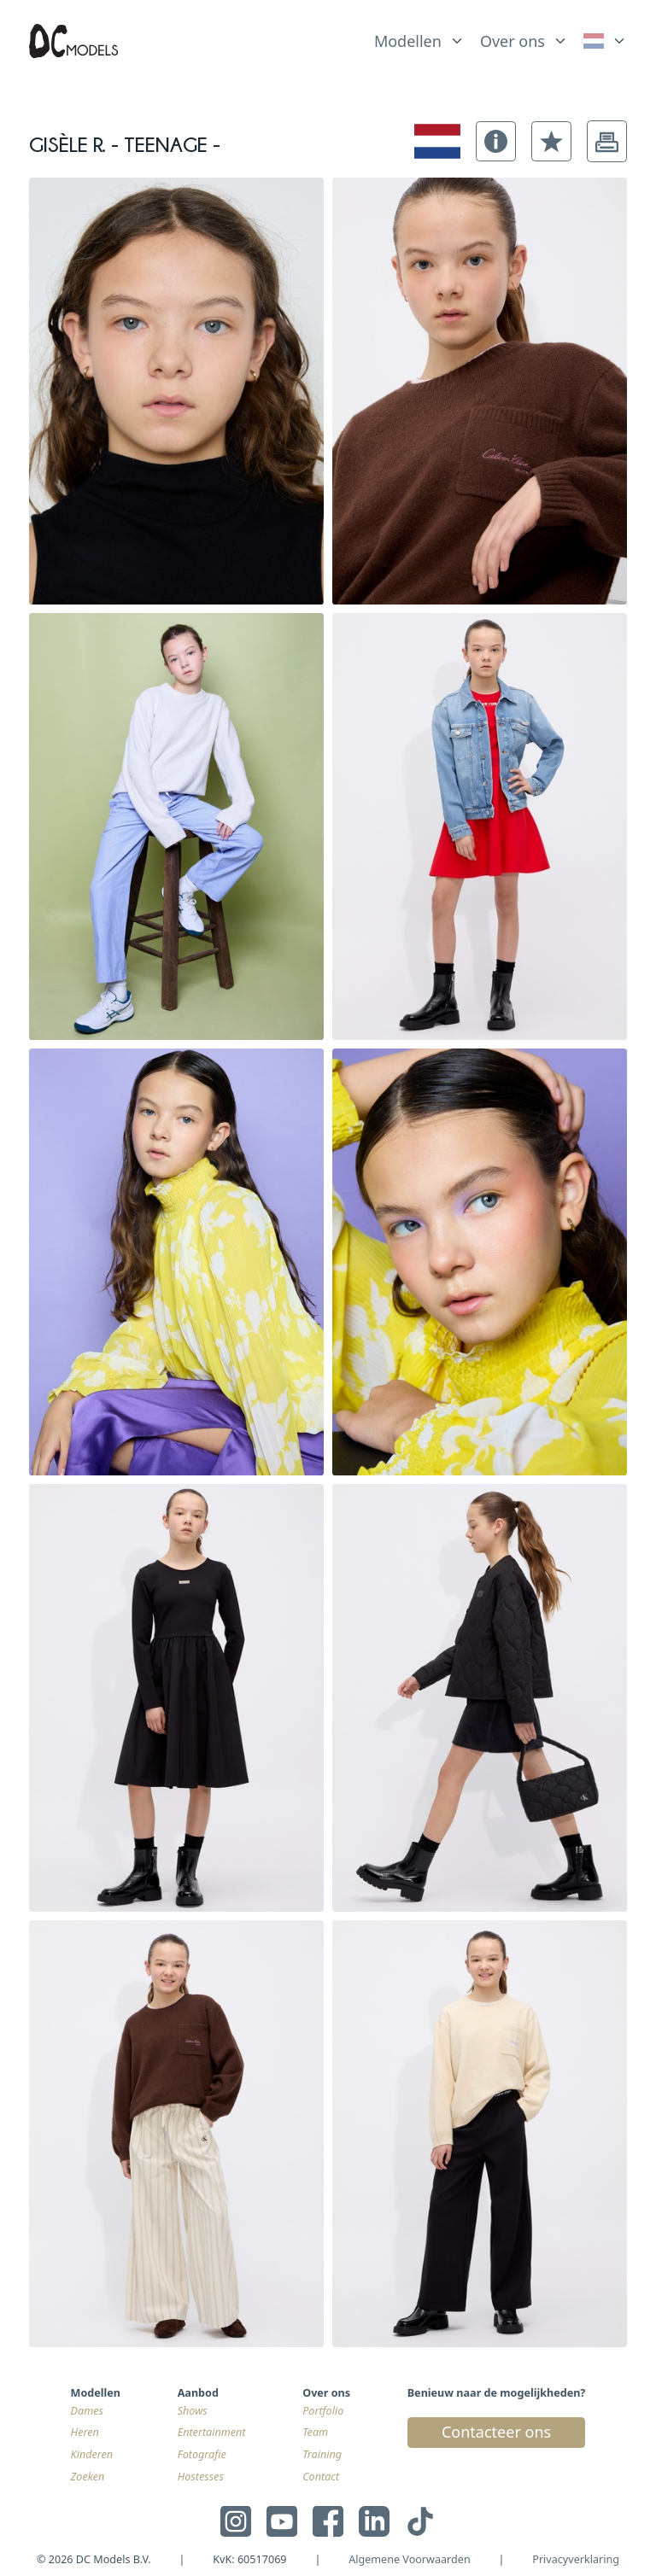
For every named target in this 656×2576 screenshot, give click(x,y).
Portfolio (322, 2411)
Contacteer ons (496, 2431)
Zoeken (88, 2476)
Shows (193, 2411)
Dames (87, 2411)
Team (315, 2432)
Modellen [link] (408, 41)
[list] (419, 37)
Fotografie (202, 2454)
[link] (605, 41)
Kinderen (92, 2454)
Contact (320, 2476)
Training (322, 2454)
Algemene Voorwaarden (409, 2559)
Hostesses (201, 2476)
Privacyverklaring (575, 2559)
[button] (496, 141)
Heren (85, 2432)
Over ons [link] (512, 41)
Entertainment (212, 2432)
